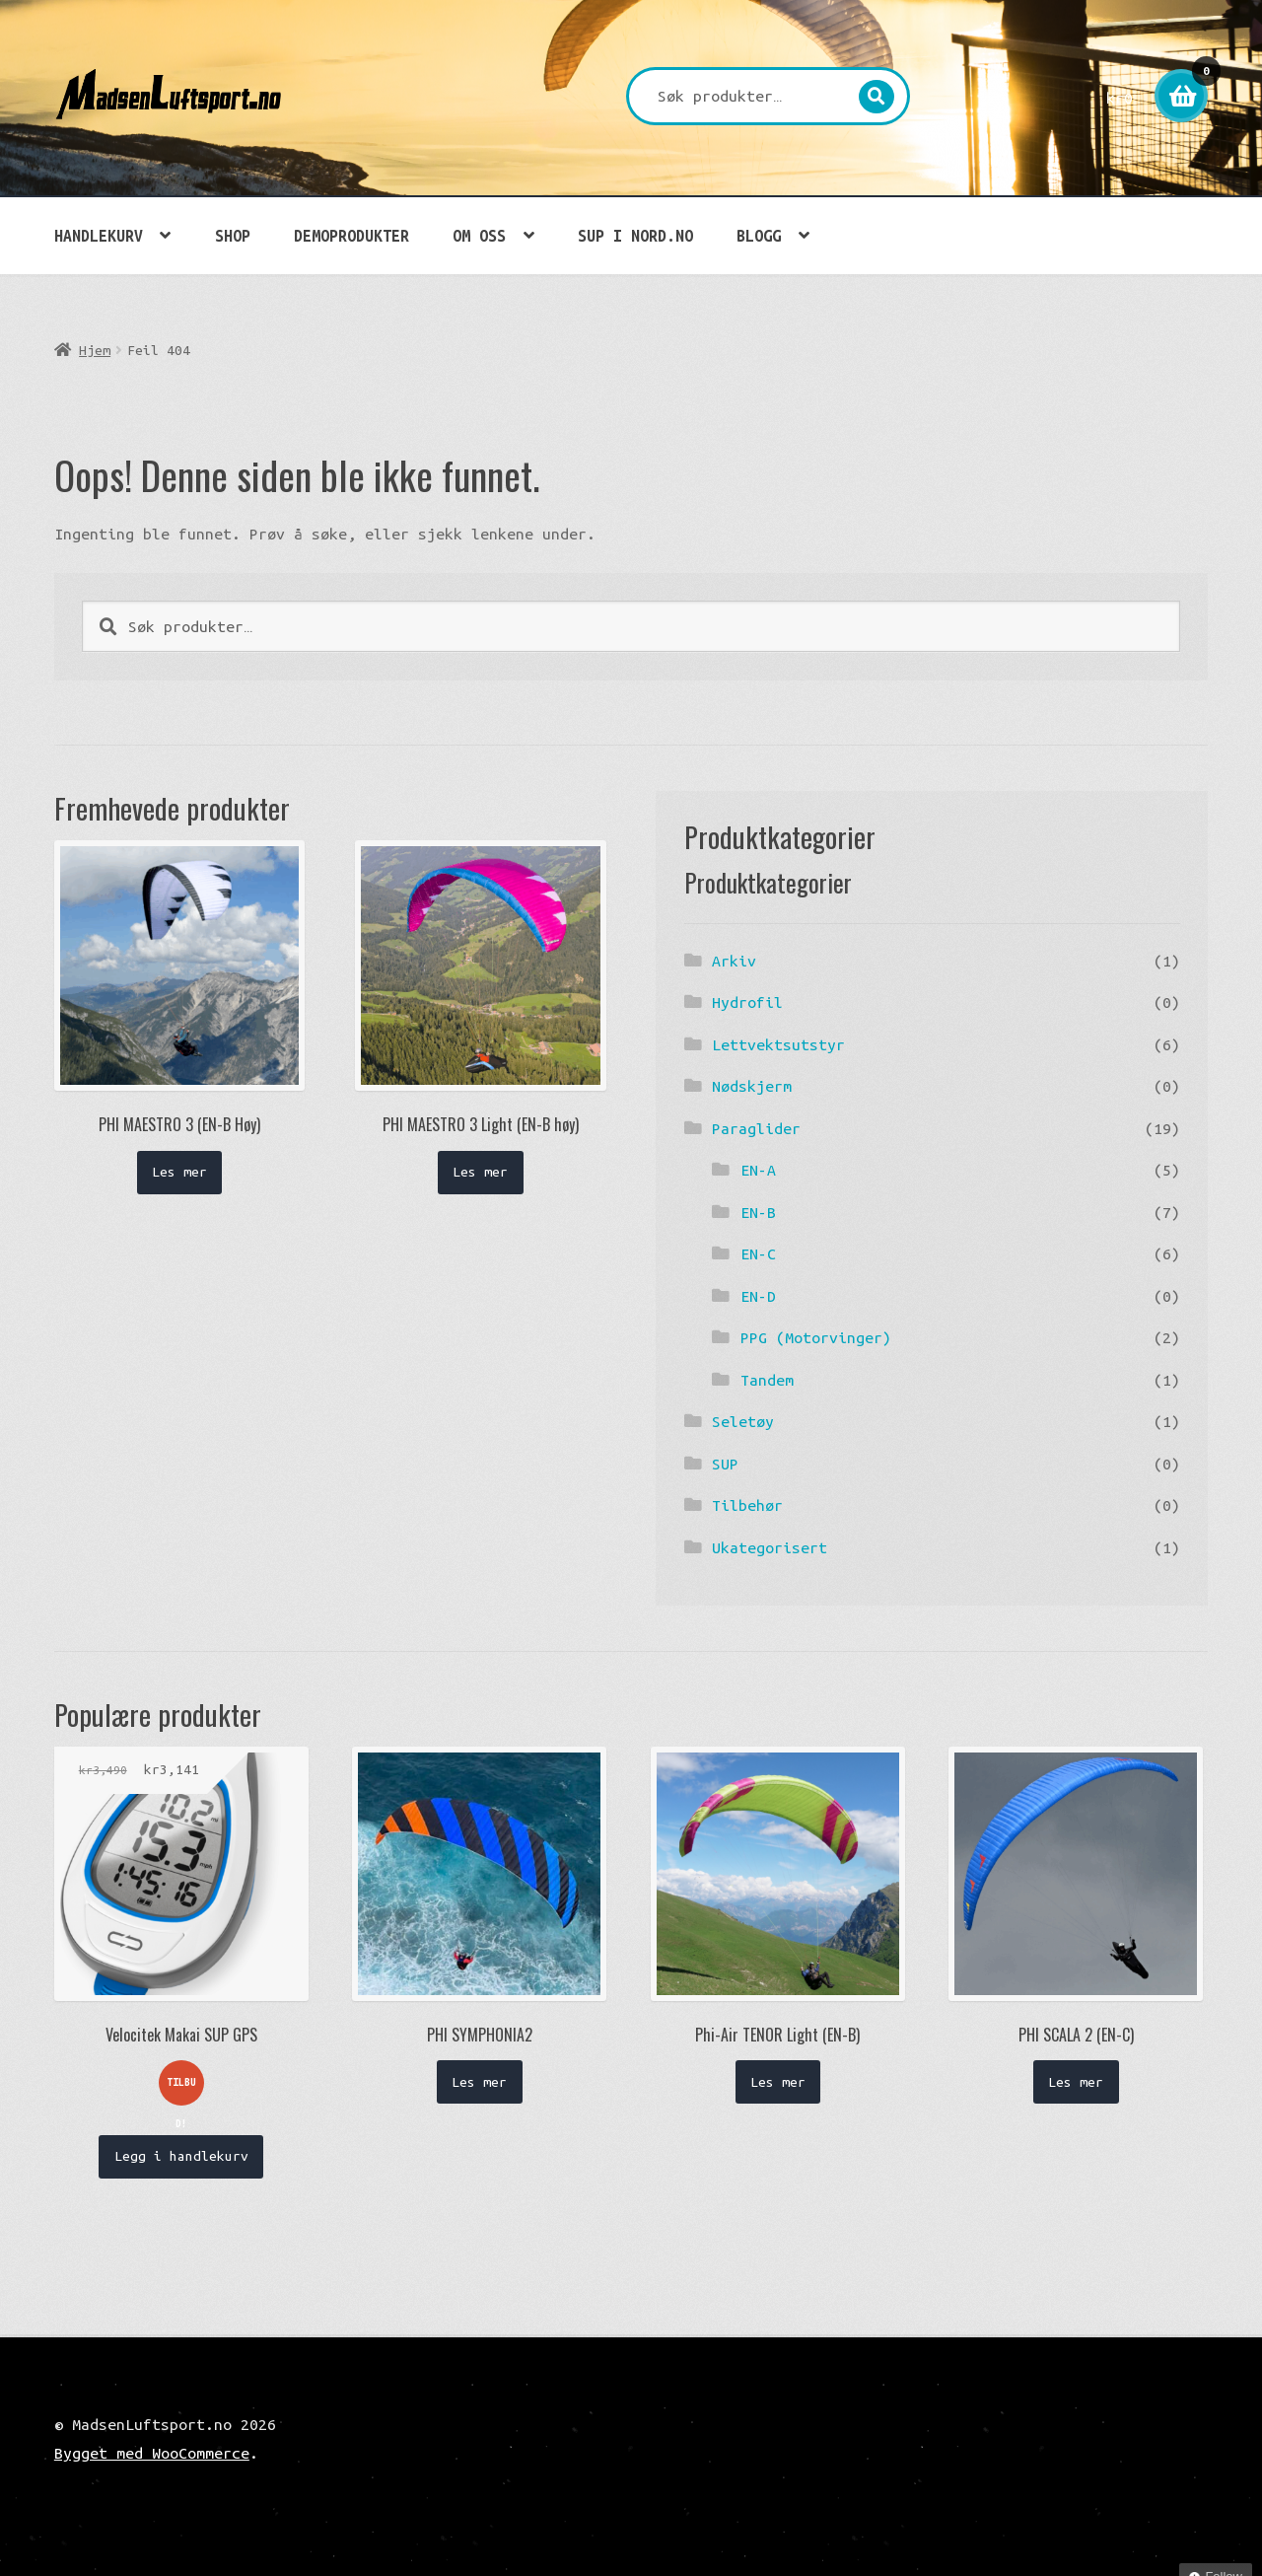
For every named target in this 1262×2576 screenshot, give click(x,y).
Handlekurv (98, 236)
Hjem (94, 350)
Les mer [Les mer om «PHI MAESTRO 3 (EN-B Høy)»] (179, 1172)
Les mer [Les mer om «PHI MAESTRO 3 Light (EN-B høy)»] (480, 1172)
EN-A (758, 1170)
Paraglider (756, 1128)
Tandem (767, 1380)
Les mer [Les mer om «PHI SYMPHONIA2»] (479, 2082)
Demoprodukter (351, 236)
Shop (232, 236)
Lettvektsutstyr (778, 1044)
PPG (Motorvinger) (815, 1337)
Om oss (479, 236)
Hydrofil (747, 1002)
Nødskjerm (752, 1086)
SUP (725, 1463)
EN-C (758, 1253)
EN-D (758, 1296)
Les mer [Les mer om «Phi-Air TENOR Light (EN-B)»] (778, 2082)
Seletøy (743, 1421)
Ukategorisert (769, 1547)
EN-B (758, 1212)
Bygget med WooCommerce (151, 2453)
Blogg (758, 236)
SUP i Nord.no (635, 236)
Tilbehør (747, 1505)
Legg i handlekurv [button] (181, 2156)
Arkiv (734, 960)
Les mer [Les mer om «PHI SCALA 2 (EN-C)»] (1075, 2082)
